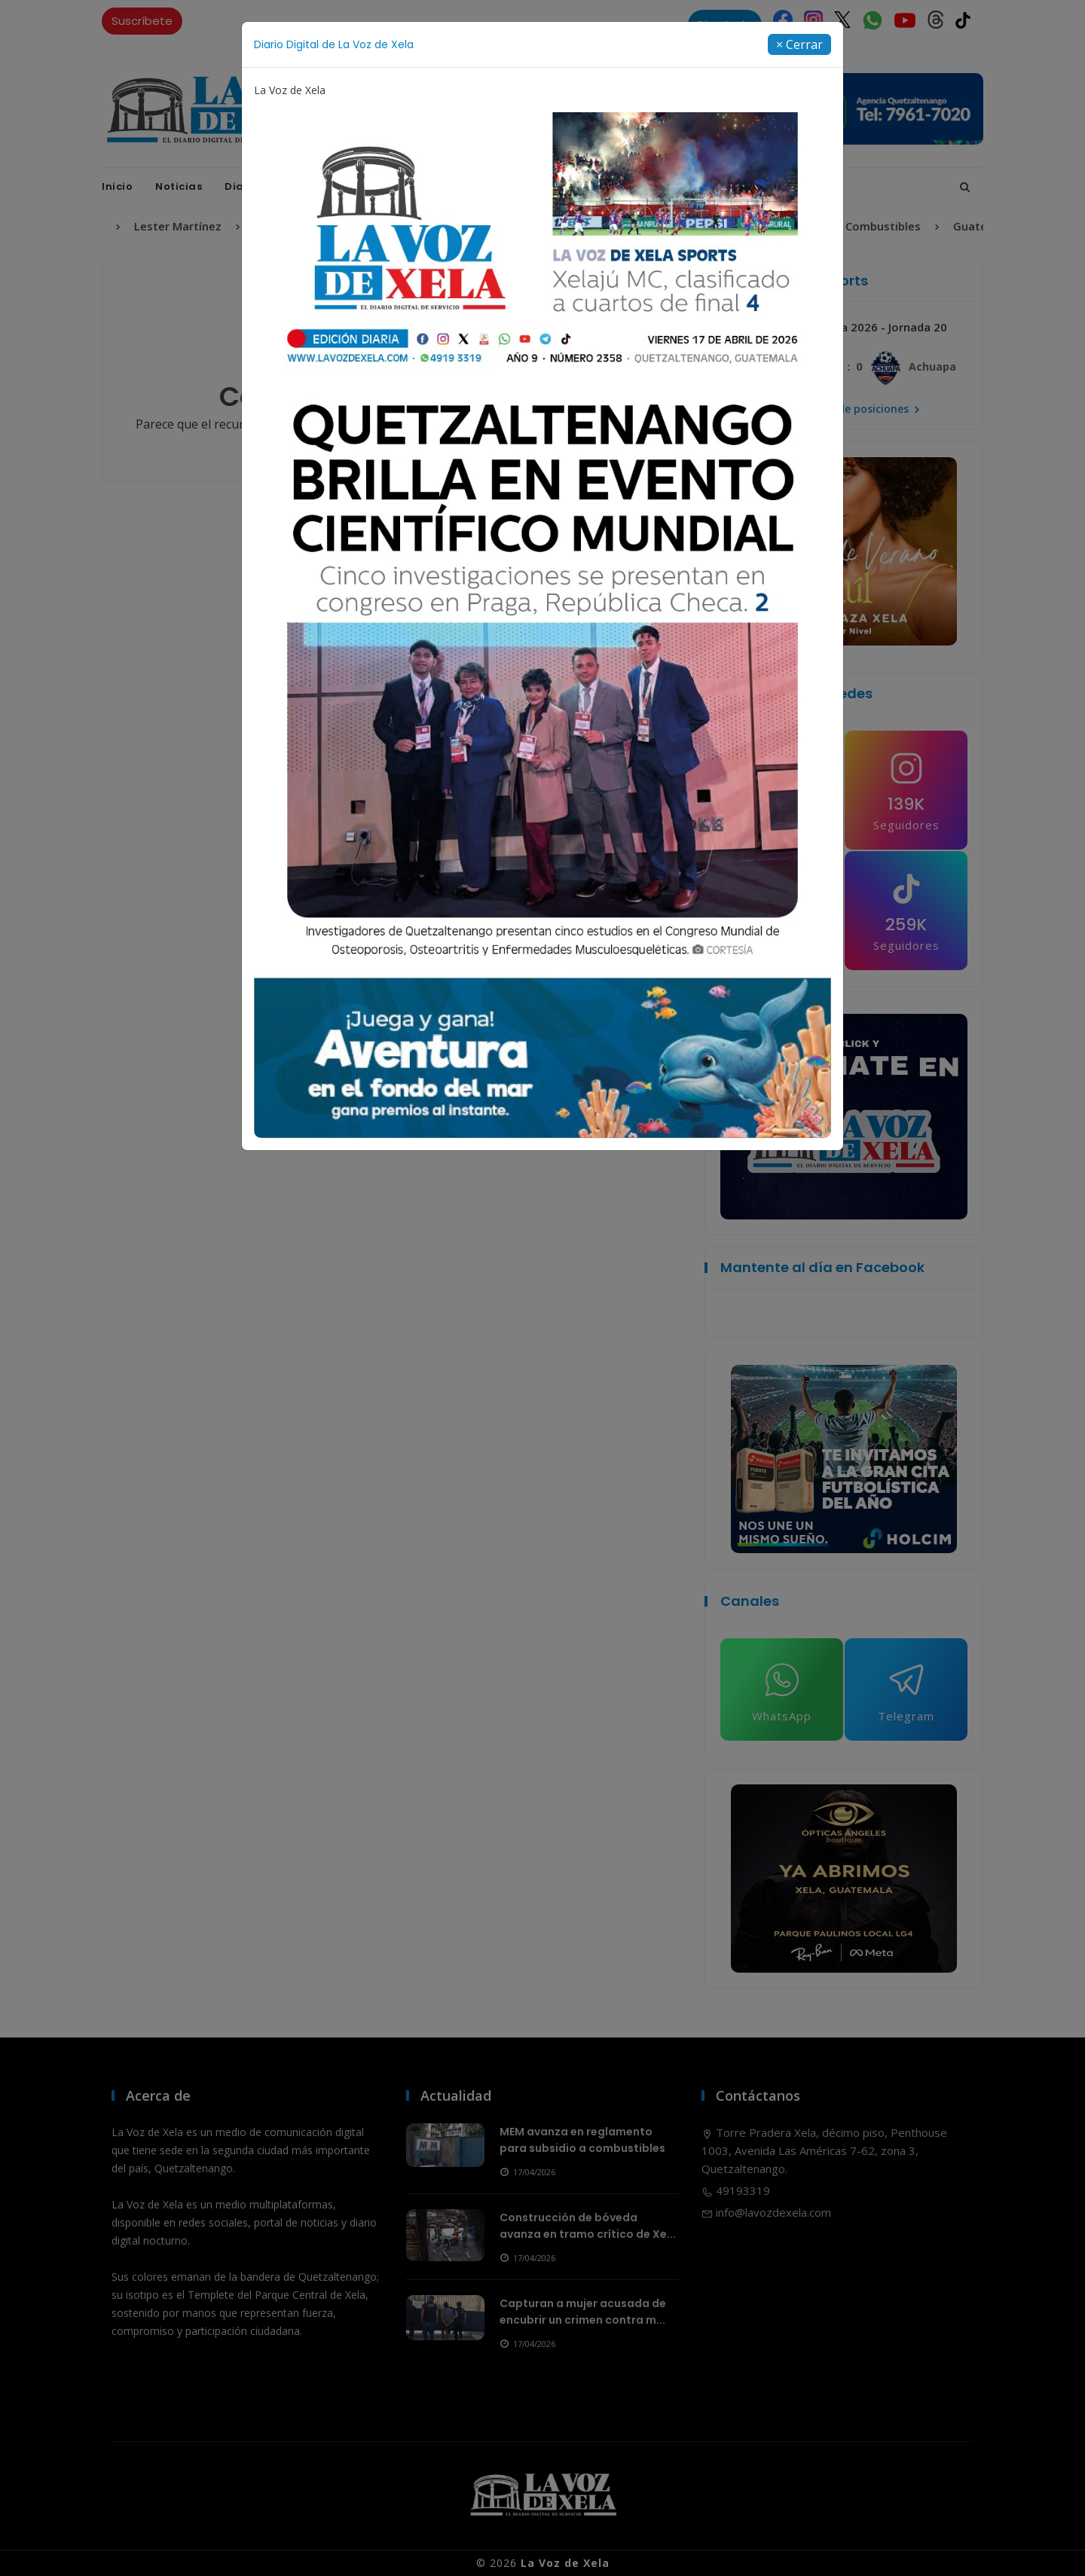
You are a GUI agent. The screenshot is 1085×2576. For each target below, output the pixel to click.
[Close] (799, 44)
